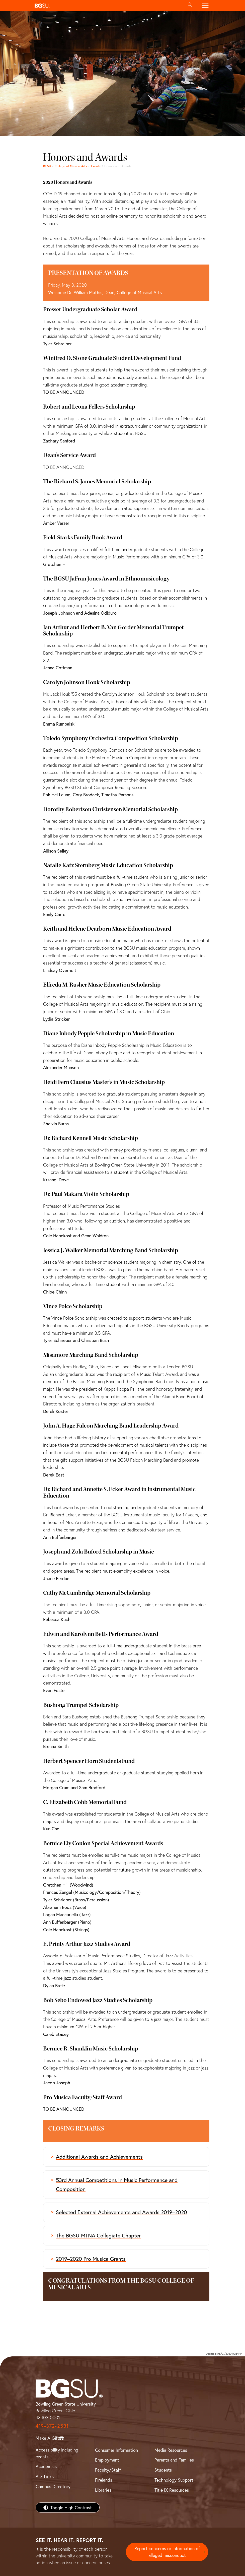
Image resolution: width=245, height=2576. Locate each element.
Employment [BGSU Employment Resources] (107, 2460)
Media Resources (170, 2450)
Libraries (103, 2490)
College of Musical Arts (71, 166)
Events (96, 166)
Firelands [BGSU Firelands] (103, 2480)
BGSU (47, 166)
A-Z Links (45, 2476)
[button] (107, 5)
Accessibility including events (57, 2453)
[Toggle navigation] (205, 5)
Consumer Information (116, 2450)
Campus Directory (53, 2486)
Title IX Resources (171, 2490)
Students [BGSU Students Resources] (163, 2470)
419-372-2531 (52, 2425)
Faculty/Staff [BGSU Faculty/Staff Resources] (108, 2470)
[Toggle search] (190, 5)
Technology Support (173, 2480)
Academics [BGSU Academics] (46, 2466)
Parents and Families (174, 2460)
